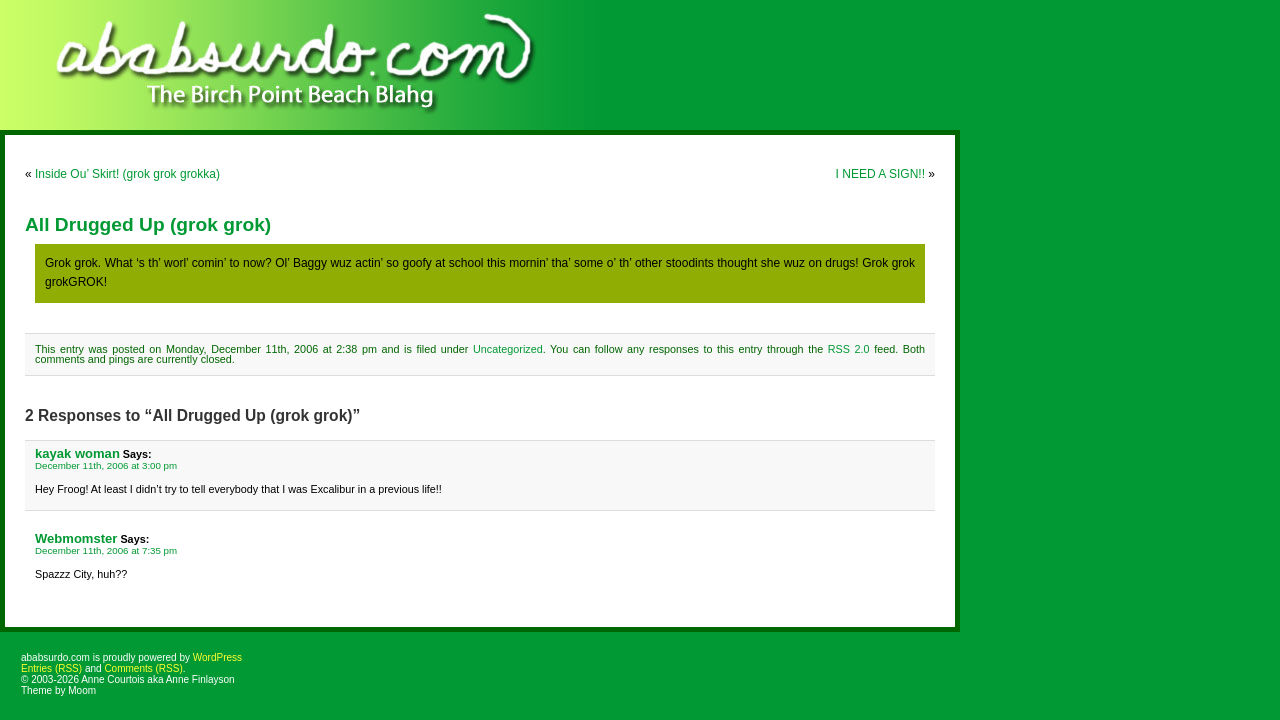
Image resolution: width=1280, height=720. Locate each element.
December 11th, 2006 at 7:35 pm (106, 550)
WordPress (217, 657)
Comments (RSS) (143, 668)
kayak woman (77, 453)
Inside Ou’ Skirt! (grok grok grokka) (127, 174)
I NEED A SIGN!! (880, 174)
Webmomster (76, 538)
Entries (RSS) (51, 668)
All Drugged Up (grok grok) (148, 224)
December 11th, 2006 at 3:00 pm (106, 465)
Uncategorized (508, 349)
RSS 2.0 (849, 349)
